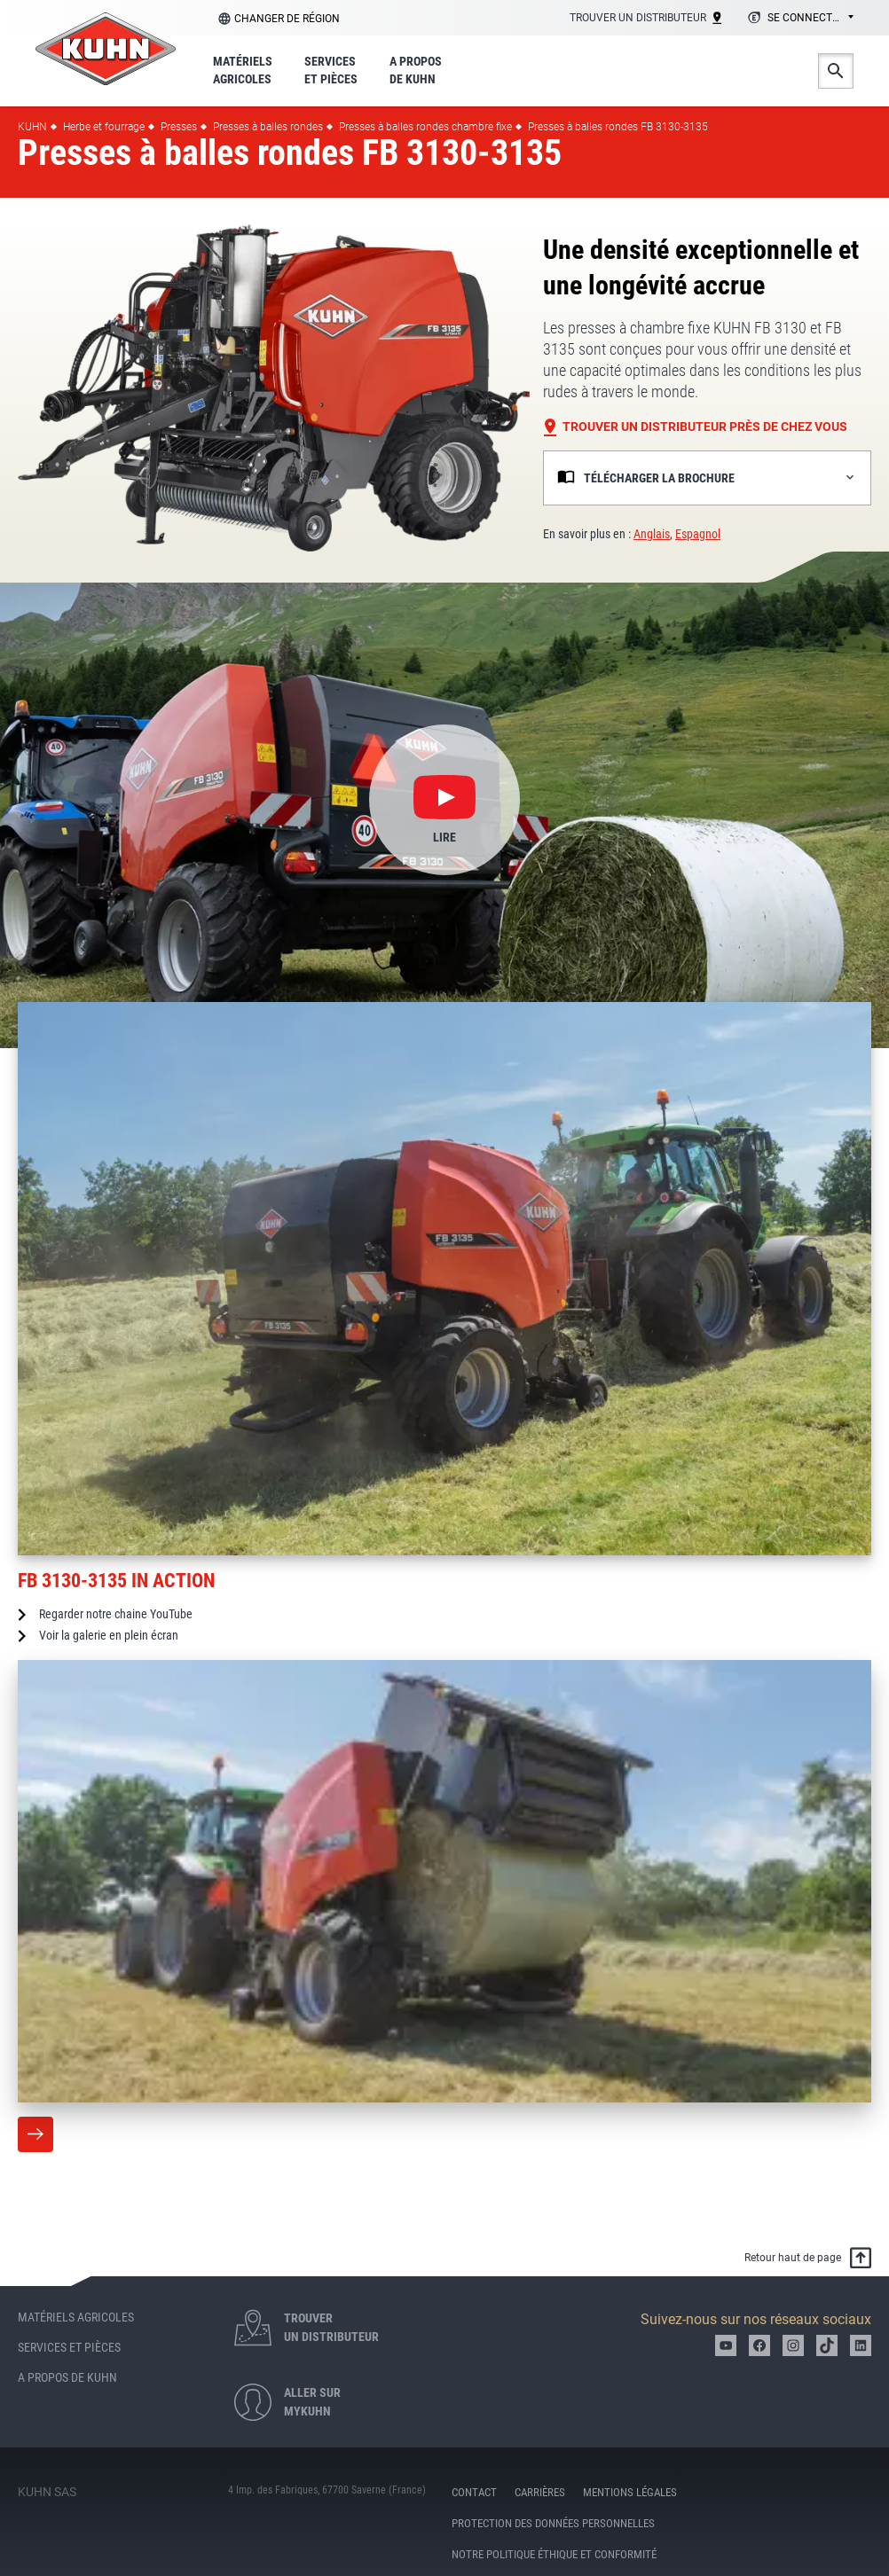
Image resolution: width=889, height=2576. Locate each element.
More (35, 2134)
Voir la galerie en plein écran (108, 1635)
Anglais (651, 534)
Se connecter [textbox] (806, 18)
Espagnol (697, 534)
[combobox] (798, 19)
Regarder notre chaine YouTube (116, 1614)
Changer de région (287, 18)
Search (836, 71)
